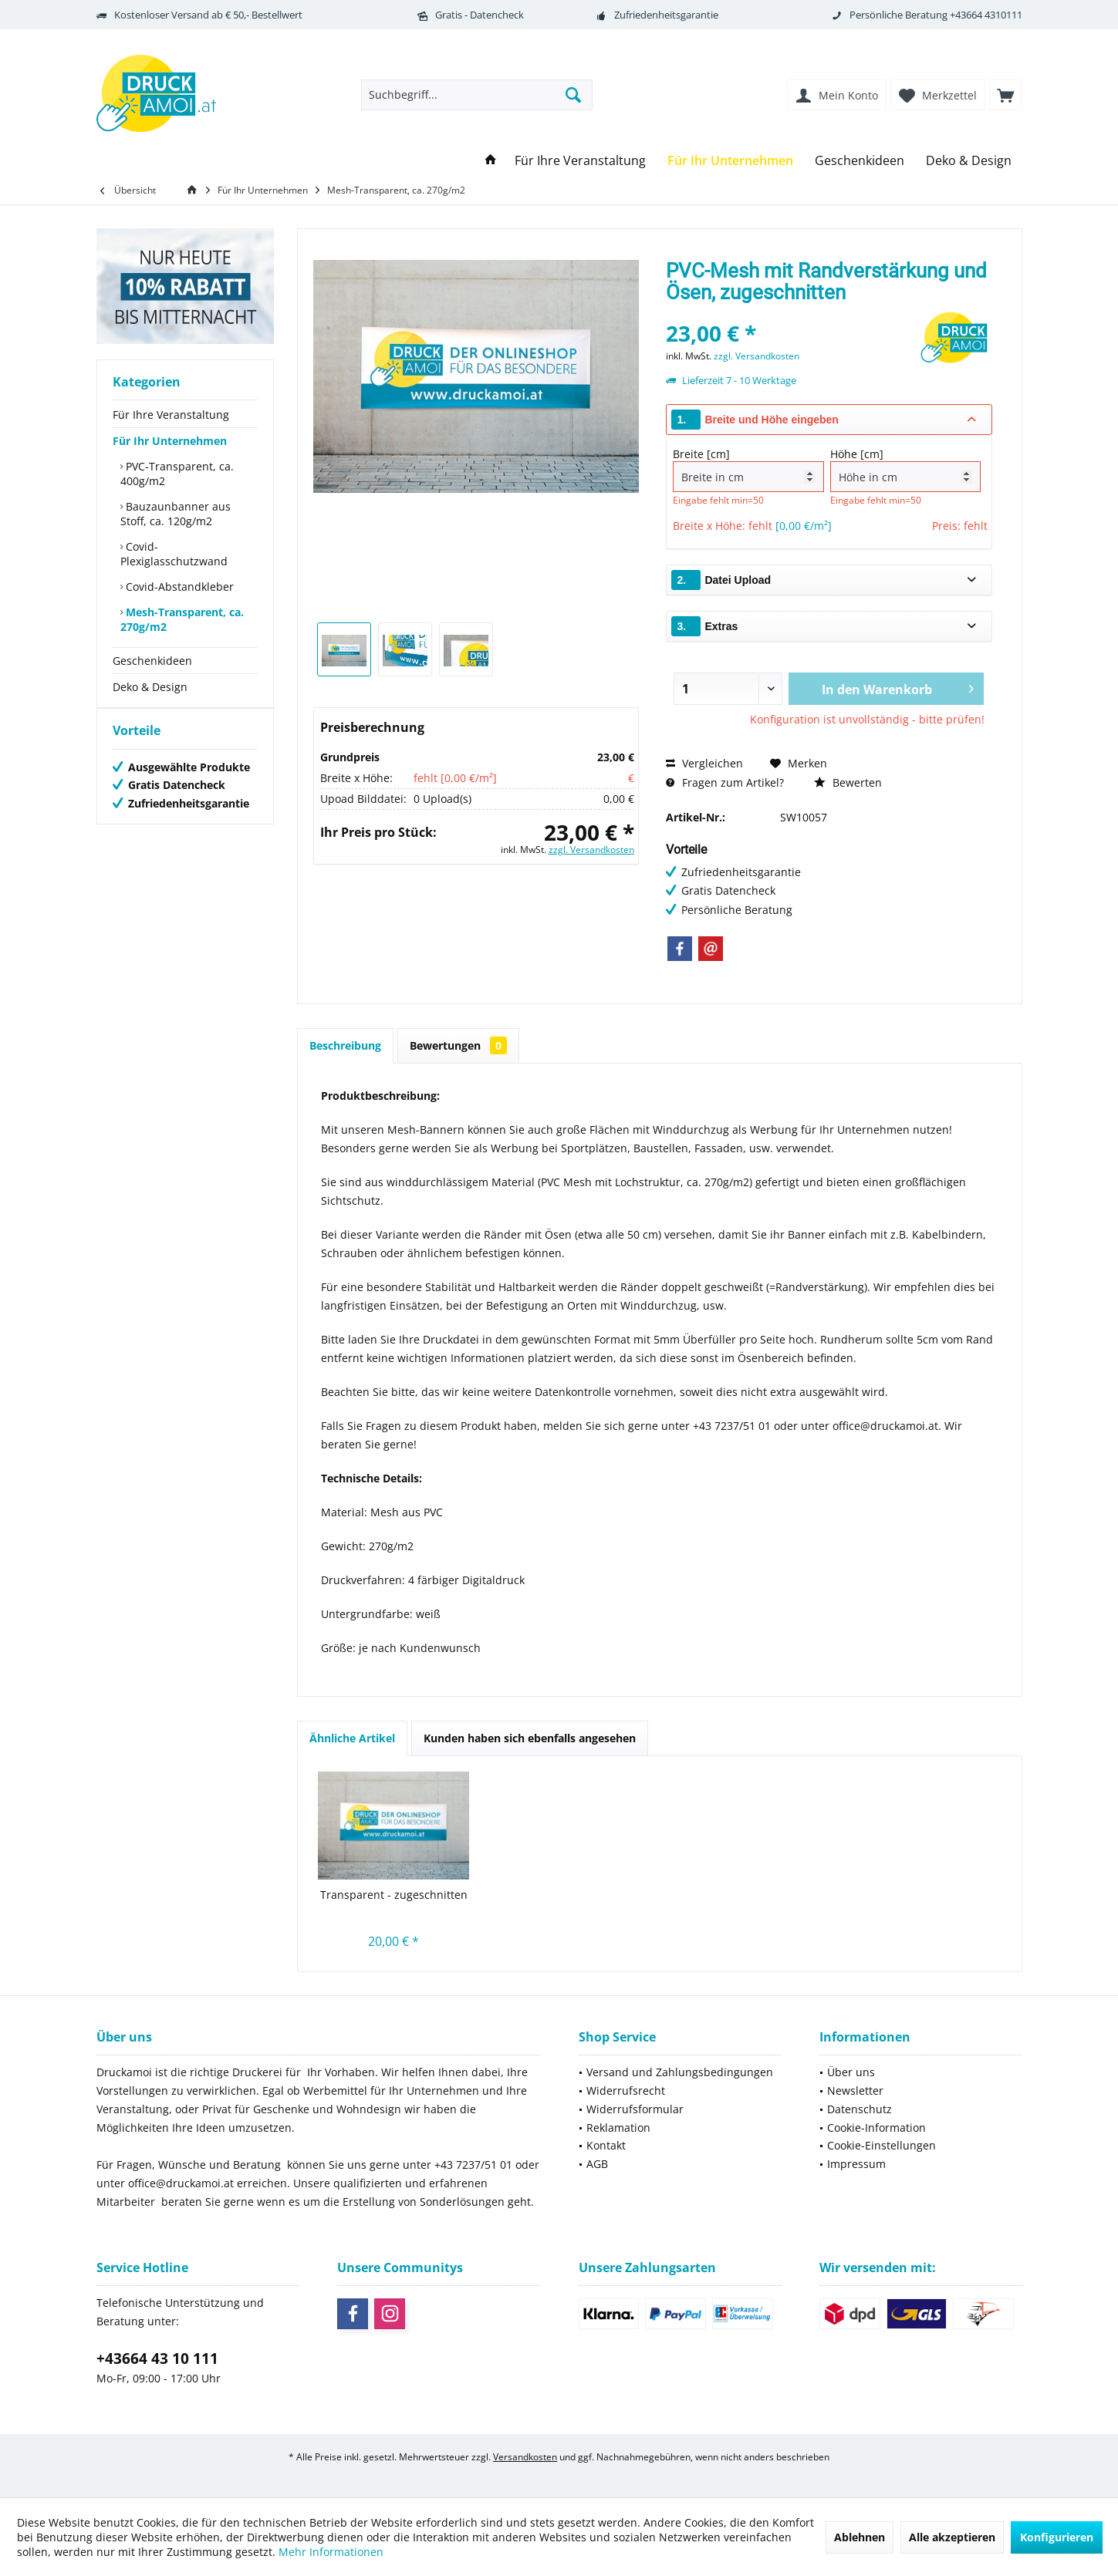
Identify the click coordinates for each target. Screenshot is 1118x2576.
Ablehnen (859, 2537)
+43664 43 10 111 (157, 2358)
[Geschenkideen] (859, 161)
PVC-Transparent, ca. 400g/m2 (177, 473)
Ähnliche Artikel (352, 1738)
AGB (597, 2163)
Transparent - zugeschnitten (394, 1894)
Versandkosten (525, 2456)
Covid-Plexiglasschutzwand (174, 553)
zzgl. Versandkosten (591, 849)
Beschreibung (345, 1045)
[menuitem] (1005, 94)
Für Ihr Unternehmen (170, 440)
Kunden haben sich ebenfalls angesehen (530, 1738)
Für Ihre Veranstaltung (171, 414)
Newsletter (855, 2090)
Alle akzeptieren (952, 2537)
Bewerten (848, 782)
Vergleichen (704, 763)
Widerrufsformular (635, 2109)
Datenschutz (859, 2109)
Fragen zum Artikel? (725, 782)
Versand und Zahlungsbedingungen (679, 2072)
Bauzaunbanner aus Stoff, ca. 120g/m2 (175, 513)
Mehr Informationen (331, 2551)
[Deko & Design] (968, 161)
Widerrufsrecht (625, 2090)
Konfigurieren (1056, 2537)
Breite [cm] (748, 469)
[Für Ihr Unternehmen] (730, 161)
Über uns (851, 2072)
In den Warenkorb (898, 687)
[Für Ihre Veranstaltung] (580, 161)
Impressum (856, 2163)
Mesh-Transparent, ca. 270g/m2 (182, 619)
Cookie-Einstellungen (881, 2145)
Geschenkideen (152, 660)
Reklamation (618, 2127)
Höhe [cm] (905, 469)
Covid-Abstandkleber (178, 586)
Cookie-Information (876, 2127)
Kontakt (606, 2145)
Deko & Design (150, 686)
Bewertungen (458, 1045)
